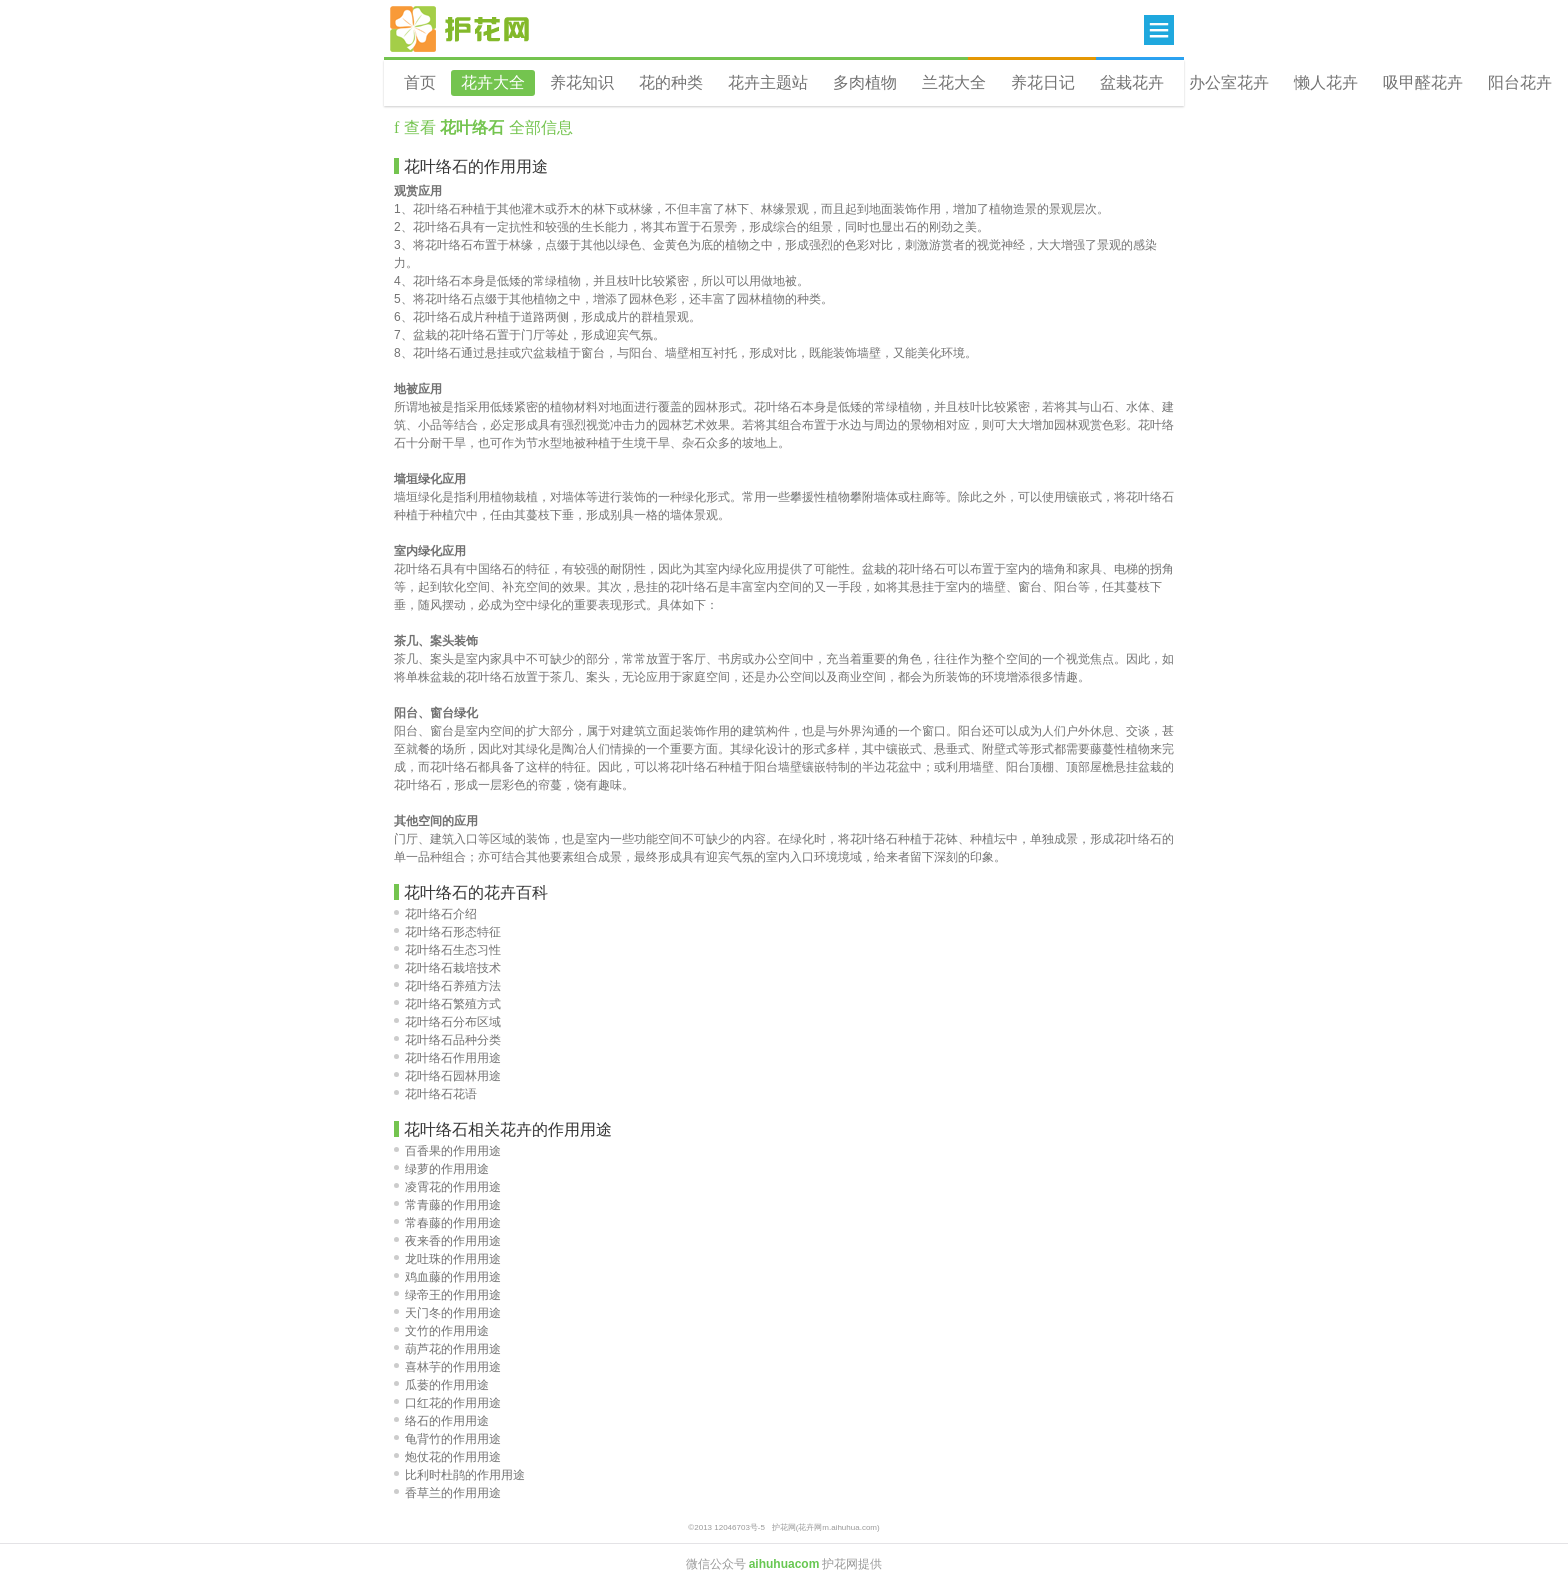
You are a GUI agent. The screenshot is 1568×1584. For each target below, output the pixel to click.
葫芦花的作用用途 (447, 1349)
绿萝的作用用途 (441, 1169)
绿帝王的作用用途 (447, 1295)
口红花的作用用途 (447, 1403)
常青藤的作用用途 (447, 1205)
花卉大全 (493, 82)
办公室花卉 (1229, 82)
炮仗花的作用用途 (447, 1457)
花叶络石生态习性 (447, 950)
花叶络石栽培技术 (447, 968)
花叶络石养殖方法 (447, 986)
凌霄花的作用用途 (447, 1187)
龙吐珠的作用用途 (447, 1259)
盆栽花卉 (1132, 82)
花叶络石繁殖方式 (447, 1004)
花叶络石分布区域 (447, 1022)
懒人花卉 (1326, 82)
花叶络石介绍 (435, 914)
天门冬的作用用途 (447, 1313)
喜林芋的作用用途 (447, 1367)
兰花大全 (954, 82)
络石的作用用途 (441, 1421)
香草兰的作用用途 (447, 1493)
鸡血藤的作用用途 (447, 1277)
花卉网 (460, 29)
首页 (420, 82)
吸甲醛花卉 (1423, 82)
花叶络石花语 (435, 1094)
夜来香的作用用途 (447, 1241)
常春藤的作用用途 (447, 1223)
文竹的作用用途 (441, 1331)
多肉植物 (865, 82)
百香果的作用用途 (447, 1151)
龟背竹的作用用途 (447, 1439)
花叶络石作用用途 (447, 1058)
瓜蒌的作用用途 (441, 1385)
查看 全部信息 (485, 127)
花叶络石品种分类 (447, 1040)
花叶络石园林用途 (447, 1076)
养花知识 (582, 82)
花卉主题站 (768, 82)
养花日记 (1043, 82)
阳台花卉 (1520, 82)
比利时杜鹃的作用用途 (459, 1475)
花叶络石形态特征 (447, 932)
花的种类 (671, 82)
